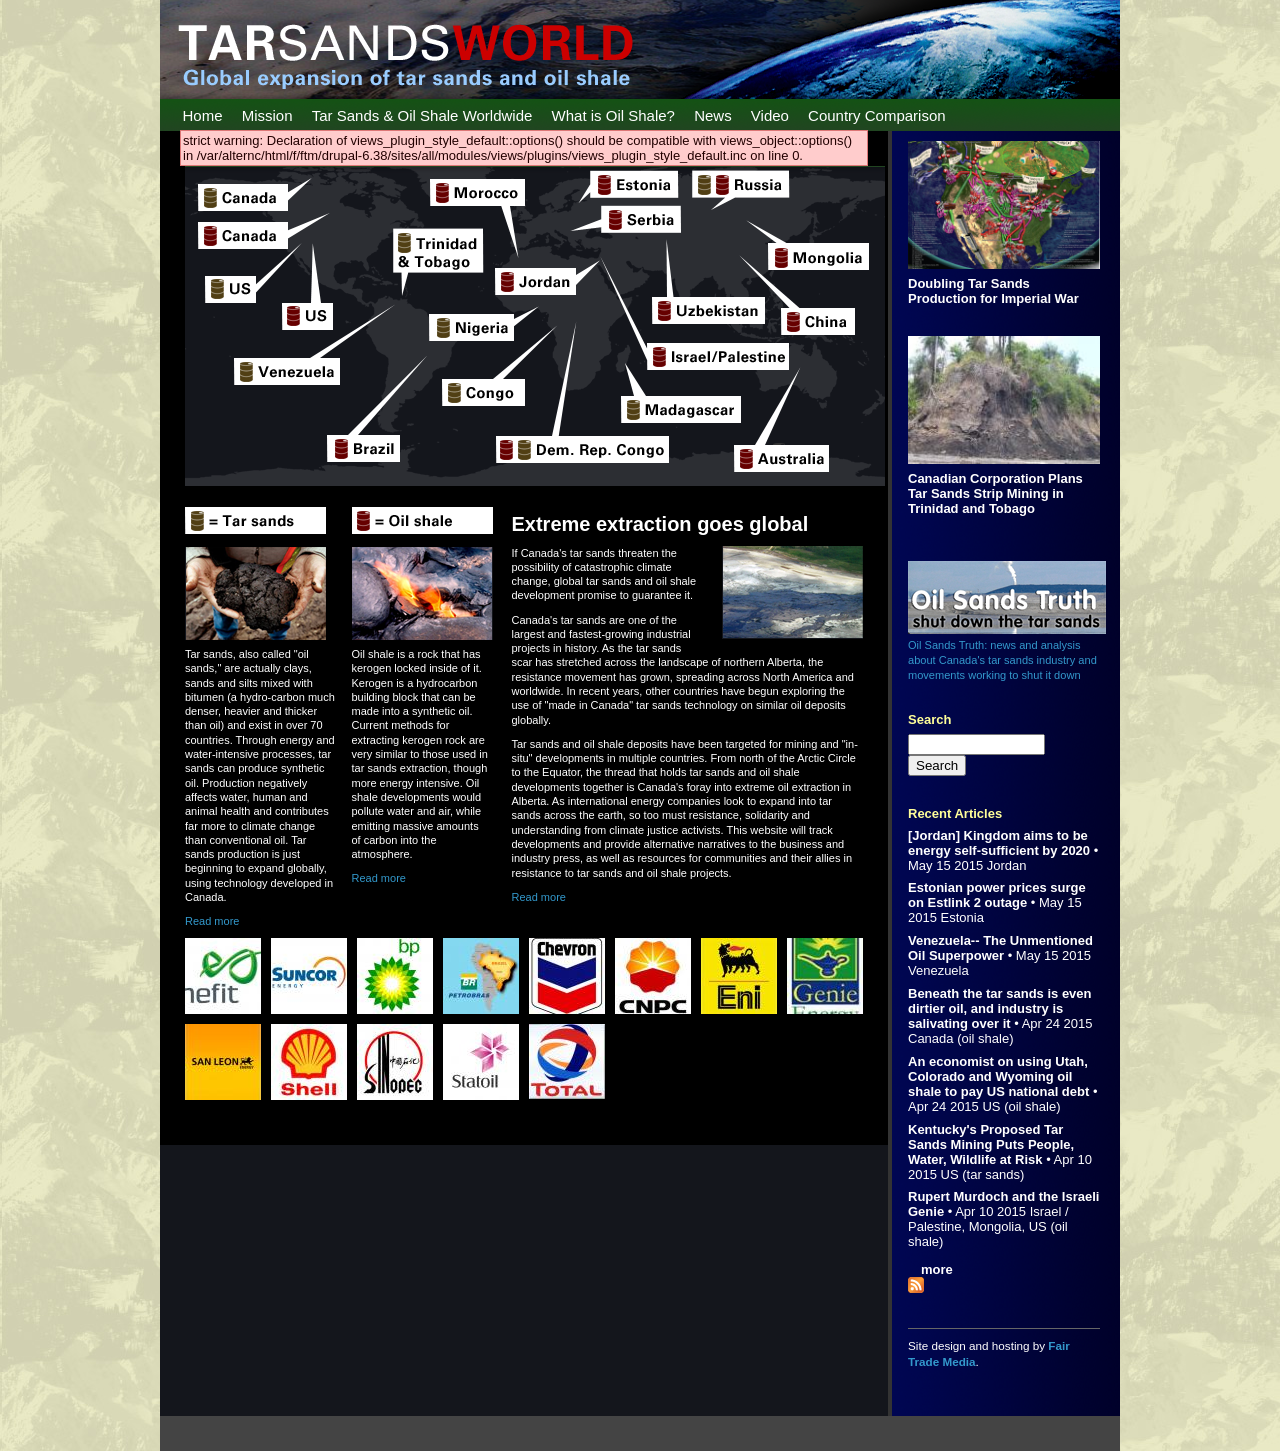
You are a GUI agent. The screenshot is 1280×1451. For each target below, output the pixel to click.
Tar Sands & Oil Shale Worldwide (422, 115)
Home (203, 115)
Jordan (1007, 865)
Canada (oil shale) (961, 1038)
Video (770, 115)
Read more (212, 921)
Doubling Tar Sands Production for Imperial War (993, 291)
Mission (267, 115)
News (713, 115)
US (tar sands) (983, 1174)
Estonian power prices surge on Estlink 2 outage (997, 895)
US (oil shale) (1021, 1106)
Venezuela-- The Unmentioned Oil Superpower (1000, 948)
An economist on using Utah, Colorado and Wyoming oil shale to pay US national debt (998, 1076)
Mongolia (995, 1226)
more (937, 1269)
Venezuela (938, 970)
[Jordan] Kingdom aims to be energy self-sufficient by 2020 (999, 843)
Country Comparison (877, 115)
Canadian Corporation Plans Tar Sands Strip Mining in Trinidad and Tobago (995, 493)
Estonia (962, 917)
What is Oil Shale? (613, 115)
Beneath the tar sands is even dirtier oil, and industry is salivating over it (1000, 1008)
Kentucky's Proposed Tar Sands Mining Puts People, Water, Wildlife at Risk (991, 1144)
